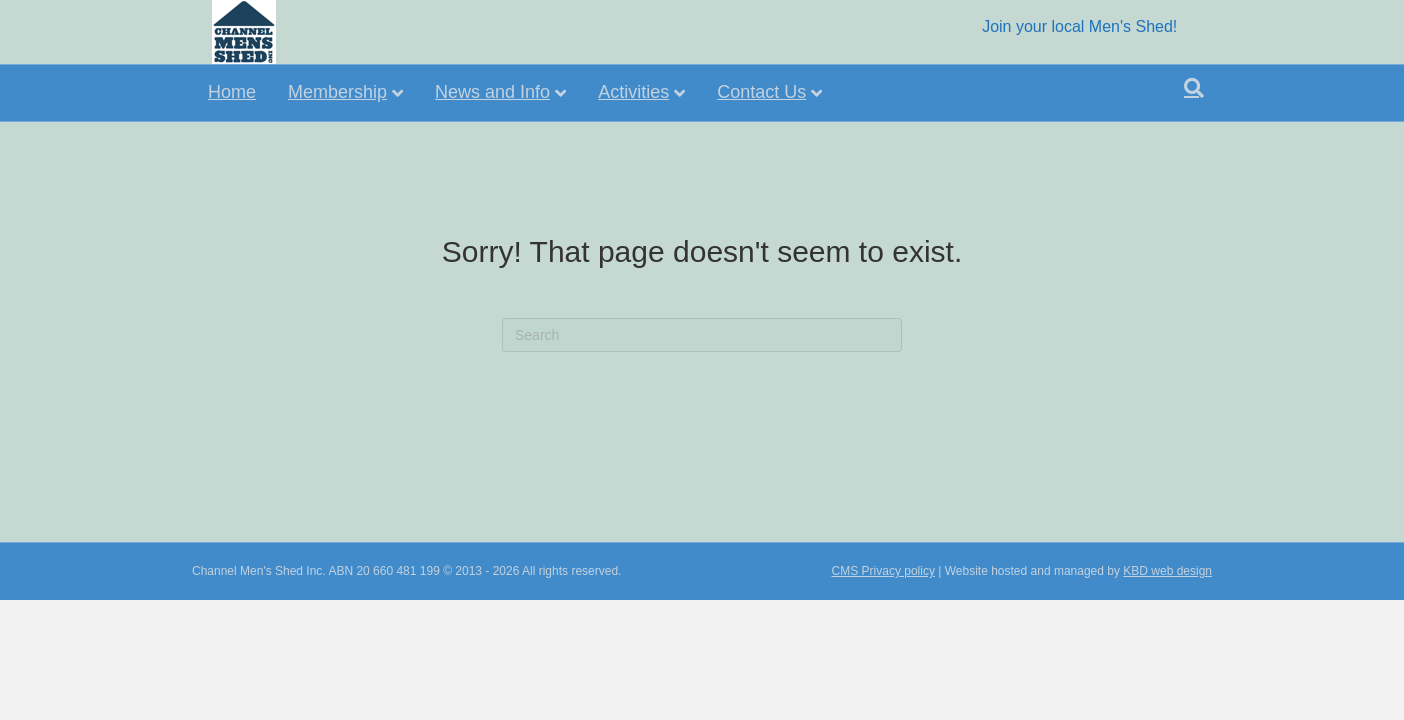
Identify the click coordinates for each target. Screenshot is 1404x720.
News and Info (492, 92)
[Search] (1194, 88)
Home (232, 92)
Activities (633, 92)
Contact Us (761, 92)
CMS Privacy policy (883, 602)
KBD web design (1167, 602)
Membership (337, 92)
